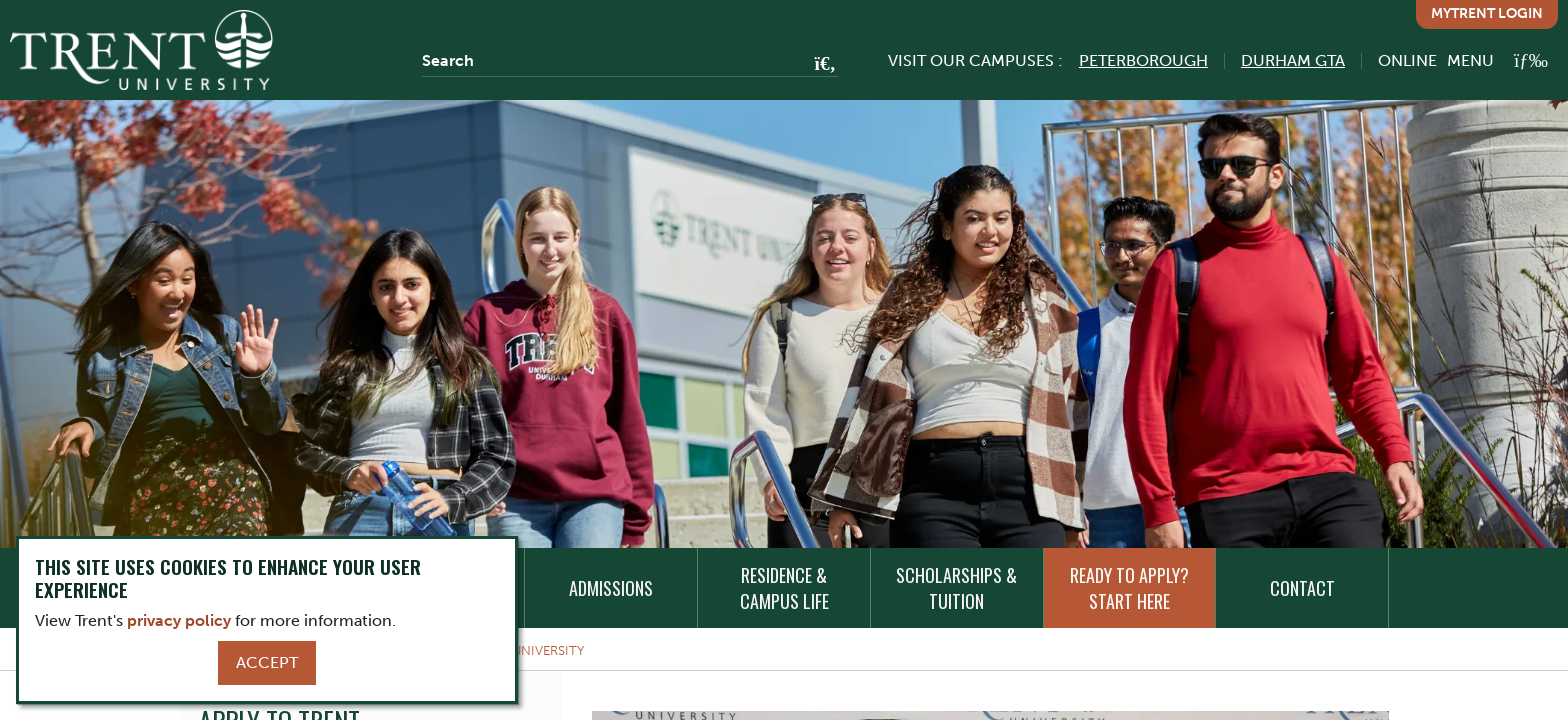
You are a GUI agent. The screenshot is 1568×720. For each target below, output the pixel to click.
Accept (267, 662)
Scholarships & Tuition (956, 588)
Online (1407, 60)
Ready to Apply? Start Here (1129, 588)
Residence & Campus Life (784, 588)
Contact (1302, 588)
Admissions (611, 588)
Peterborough (1143, 60)
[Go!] (819, 65)
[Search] (630, 61)
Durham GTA (1293, 60)
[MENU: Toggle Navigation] (1497, 60)
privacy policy (179, 620)
